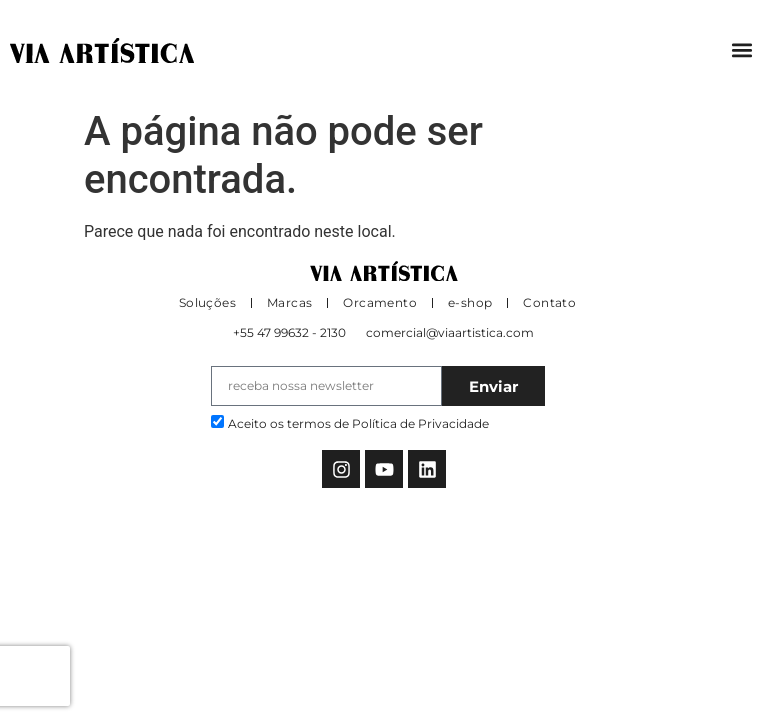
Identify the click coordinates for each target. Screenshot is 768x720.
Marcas (289, 302)
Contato (549, 302)
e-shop (470, 302)
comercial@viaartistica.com (450, 332)
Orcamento (380, 302)
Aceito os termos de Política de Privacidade (358, 423)
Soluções (207, 302)
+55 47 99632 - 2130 (289, 332)
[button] (741, 50)
